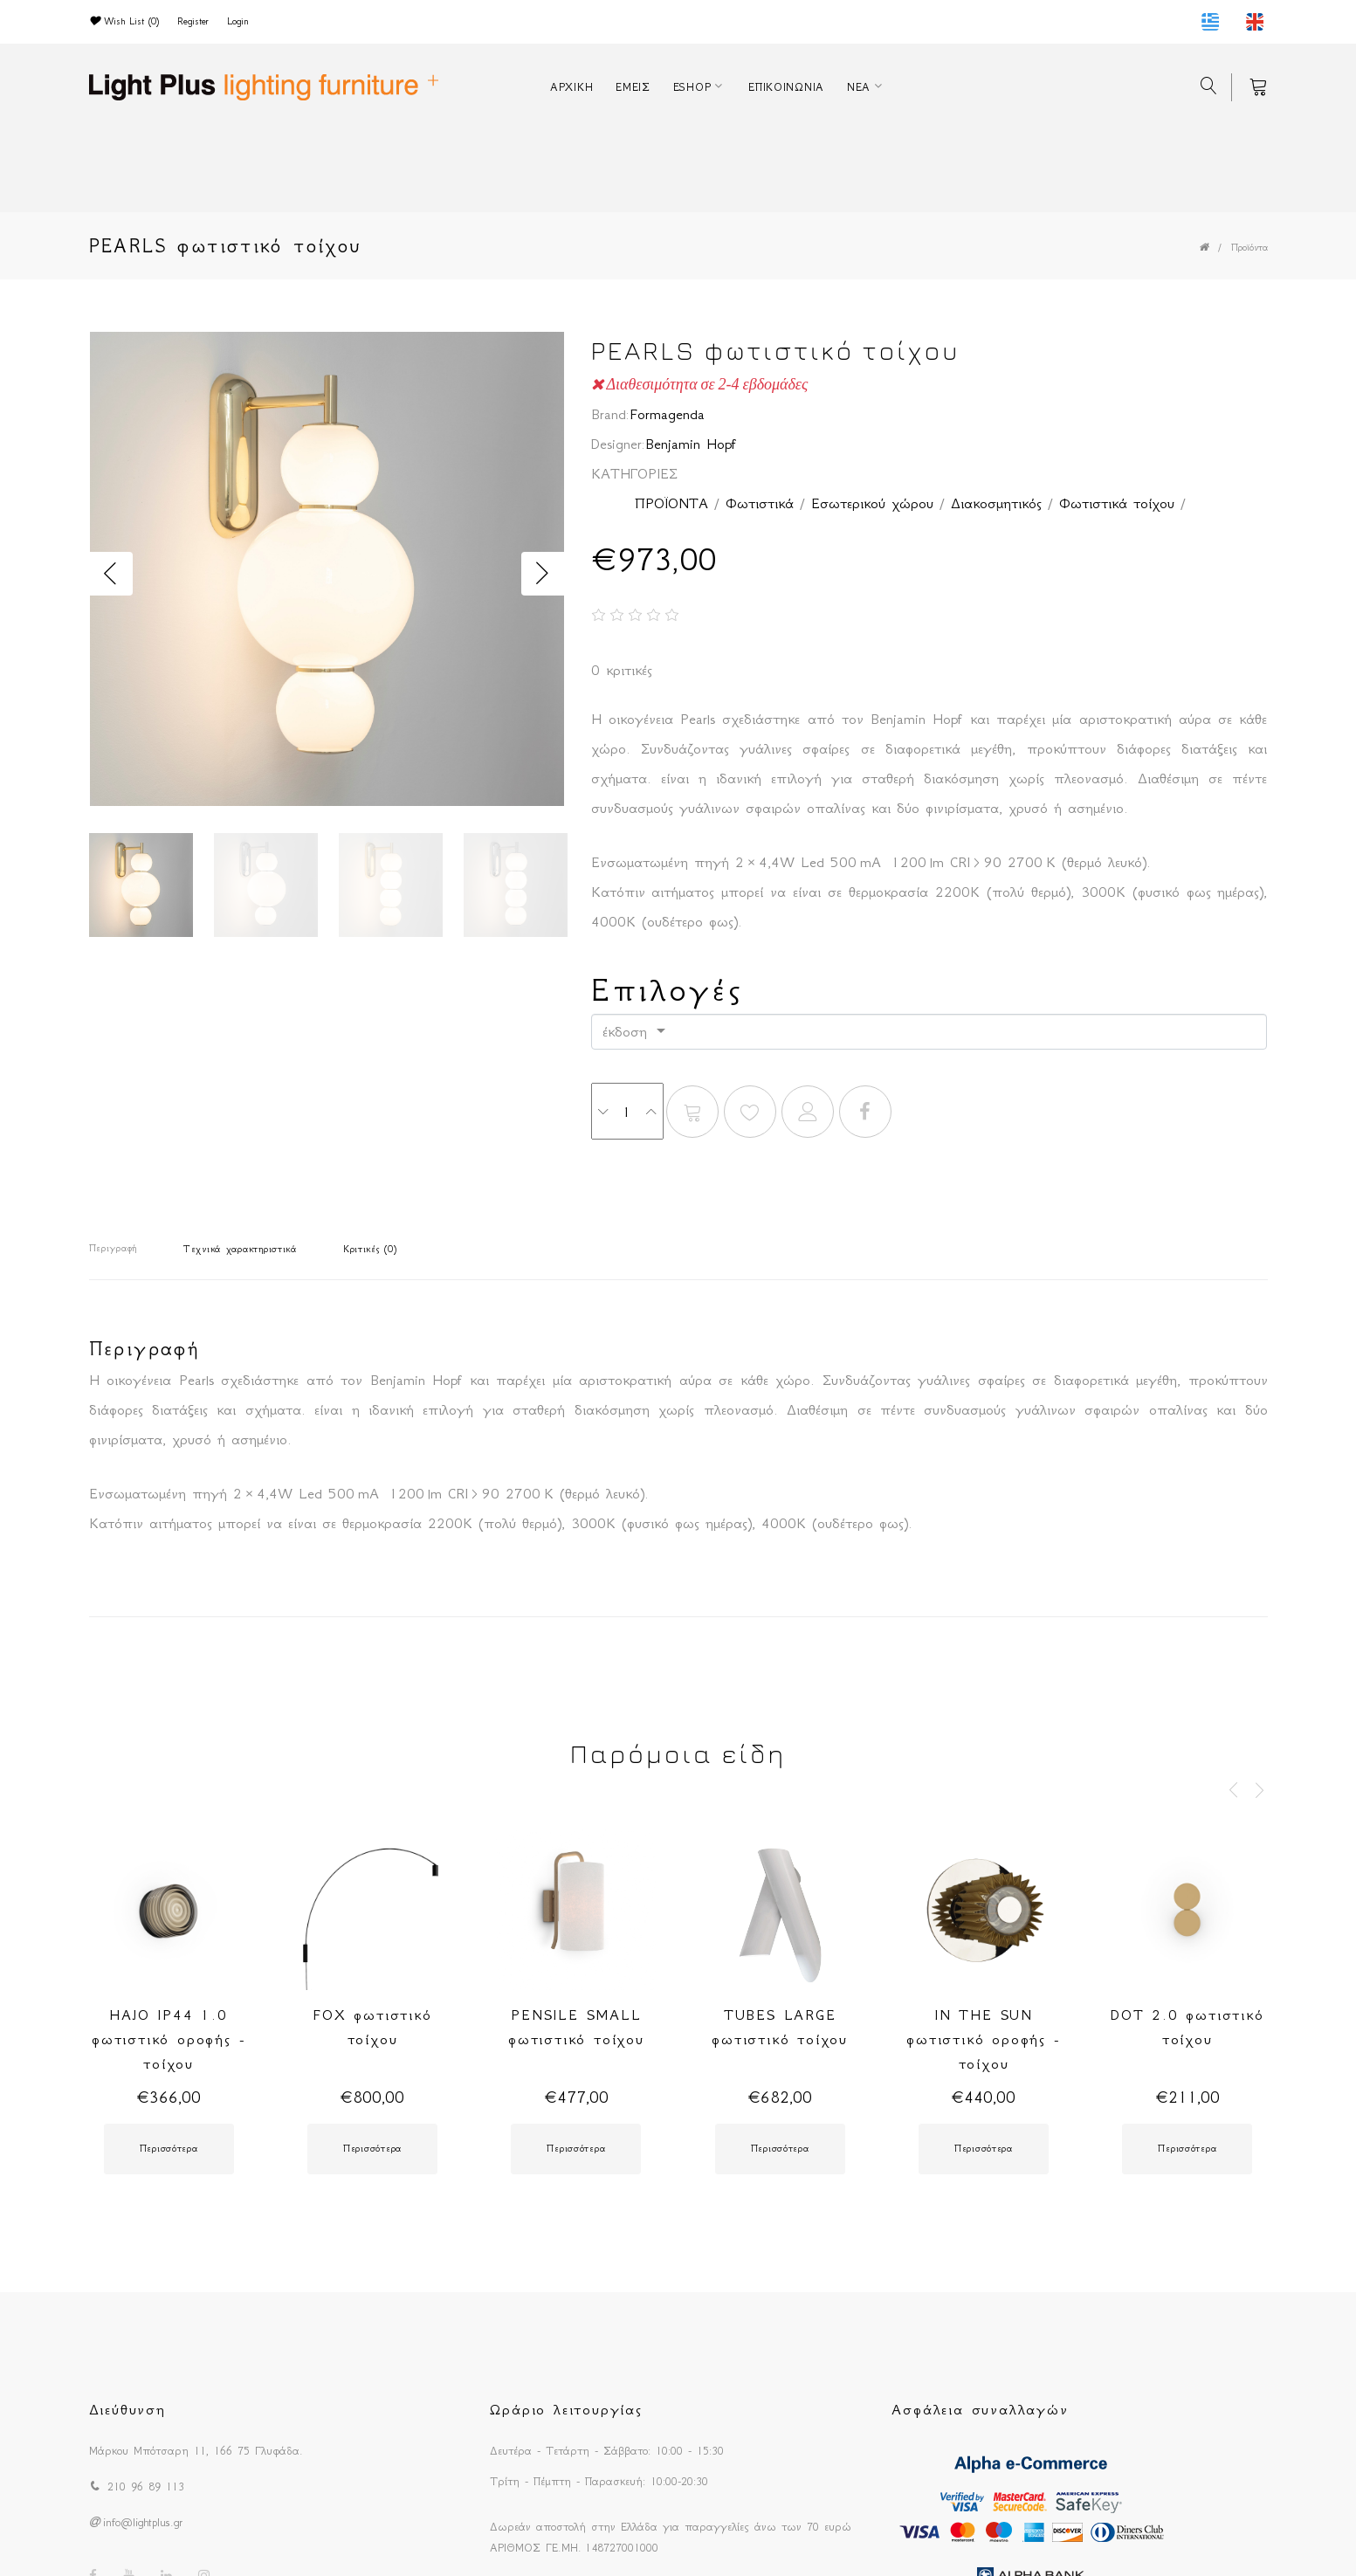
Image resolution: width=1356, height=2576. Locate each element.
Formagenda (667, 414)
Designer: (618, 443)
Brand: (610, 414)
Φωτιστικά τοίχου (1116, 503)
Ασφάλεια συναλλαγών (979, 2409)
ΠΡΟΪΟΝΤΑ (671, 503)
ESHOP (692, 86)
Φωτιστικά (760, 503)
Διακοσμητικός (996, 503)
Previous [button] (111, 574)
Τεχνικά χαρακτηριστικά (240, 1249)
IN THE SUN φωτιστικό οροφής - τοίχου (983, 2039)
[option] (327, 574)
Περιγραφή (113, 1248)
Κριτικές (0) (370, 1249)
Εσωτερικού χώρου (872, 503)
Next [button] (543, 574)
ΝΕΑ (859, 86)
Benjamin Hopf (690, 443)
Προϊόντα (1249, 247)
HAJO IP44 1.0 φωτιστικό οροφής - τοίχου (168, 2039)
